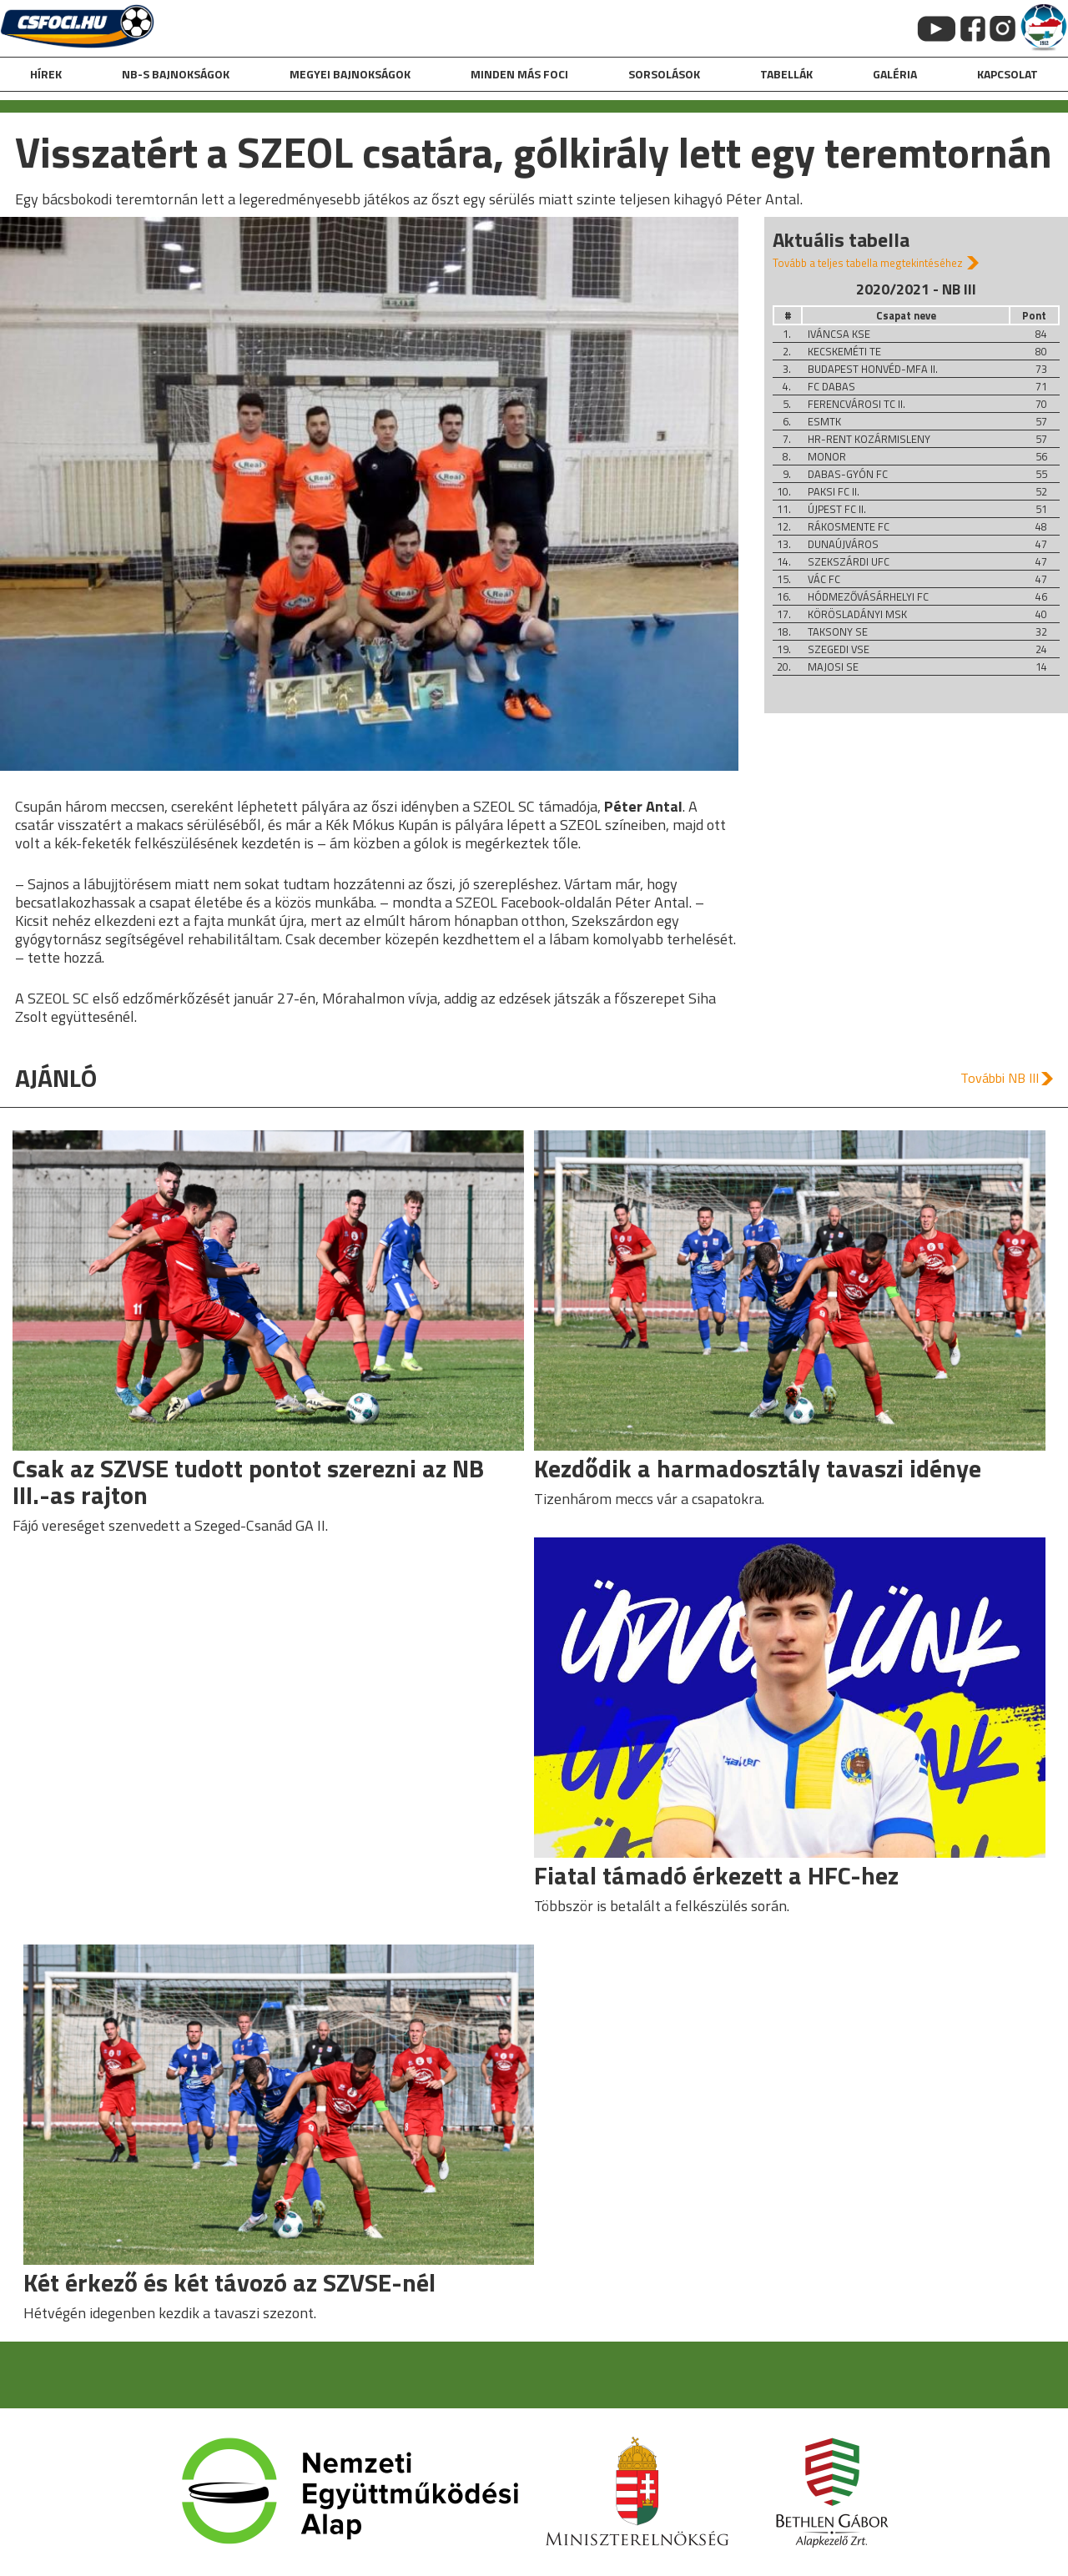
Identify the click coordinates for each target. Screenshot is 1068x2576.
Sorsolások (664, 74)
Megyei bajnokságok (350, 74)
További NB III (999, 1078)
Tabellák (786, 74)
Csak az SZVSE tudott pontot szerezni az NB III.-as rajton (248, 1481)
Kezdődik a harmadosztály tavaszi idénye (757, 1468)
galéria (895, 74)
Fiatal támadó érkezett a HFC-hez (716, 1875)
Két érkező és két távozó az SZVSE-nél (229, 2282)
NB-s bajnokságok (175, 74)
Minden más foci (519, 74)
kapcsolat (1007, 74)
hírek (46, 74)
